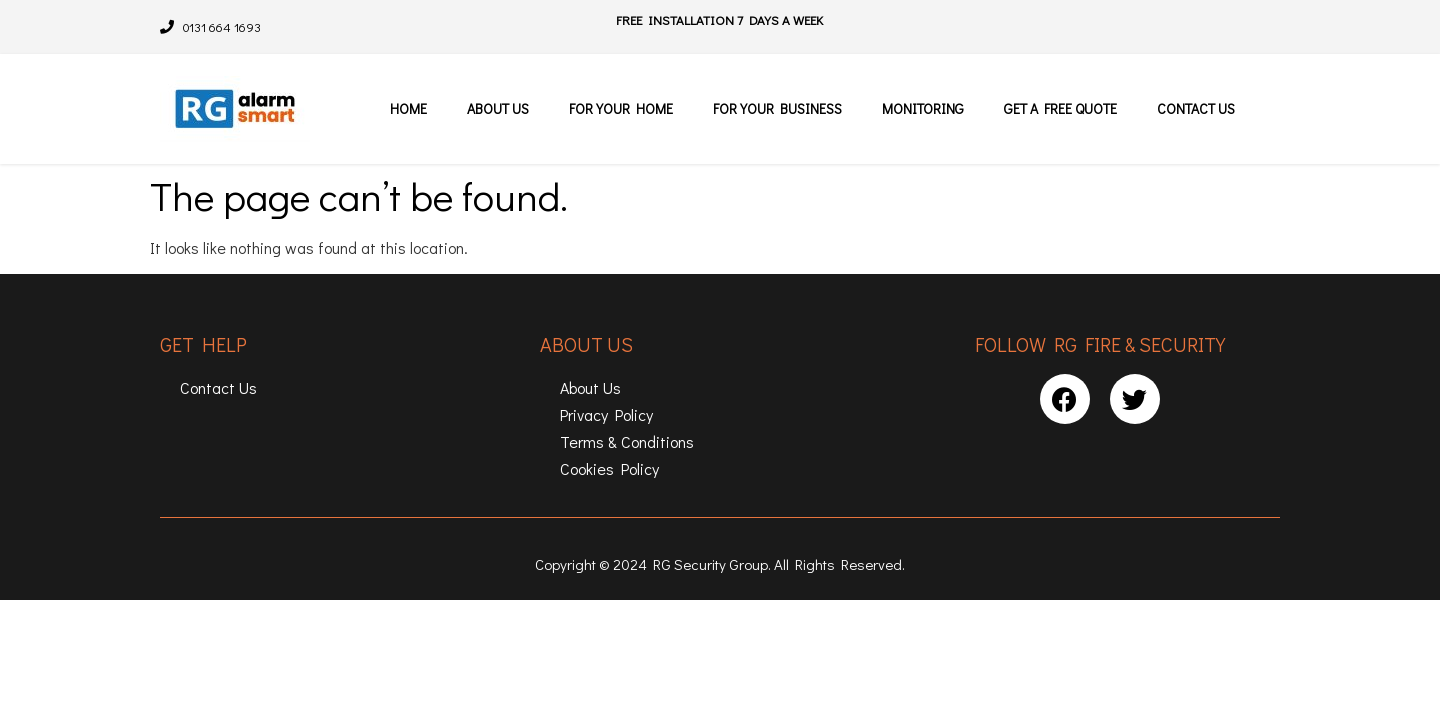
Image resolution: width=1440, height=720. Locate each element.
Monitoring (923, 108)
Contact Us (1196, 108)
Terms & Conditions (627, 441)
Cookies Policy (609, 468)
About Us (498, 108)
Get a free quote (1060, 108)
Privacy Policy (606, 414)
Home (408, 108)
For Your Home (621, 108)
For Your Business (777, 108)
